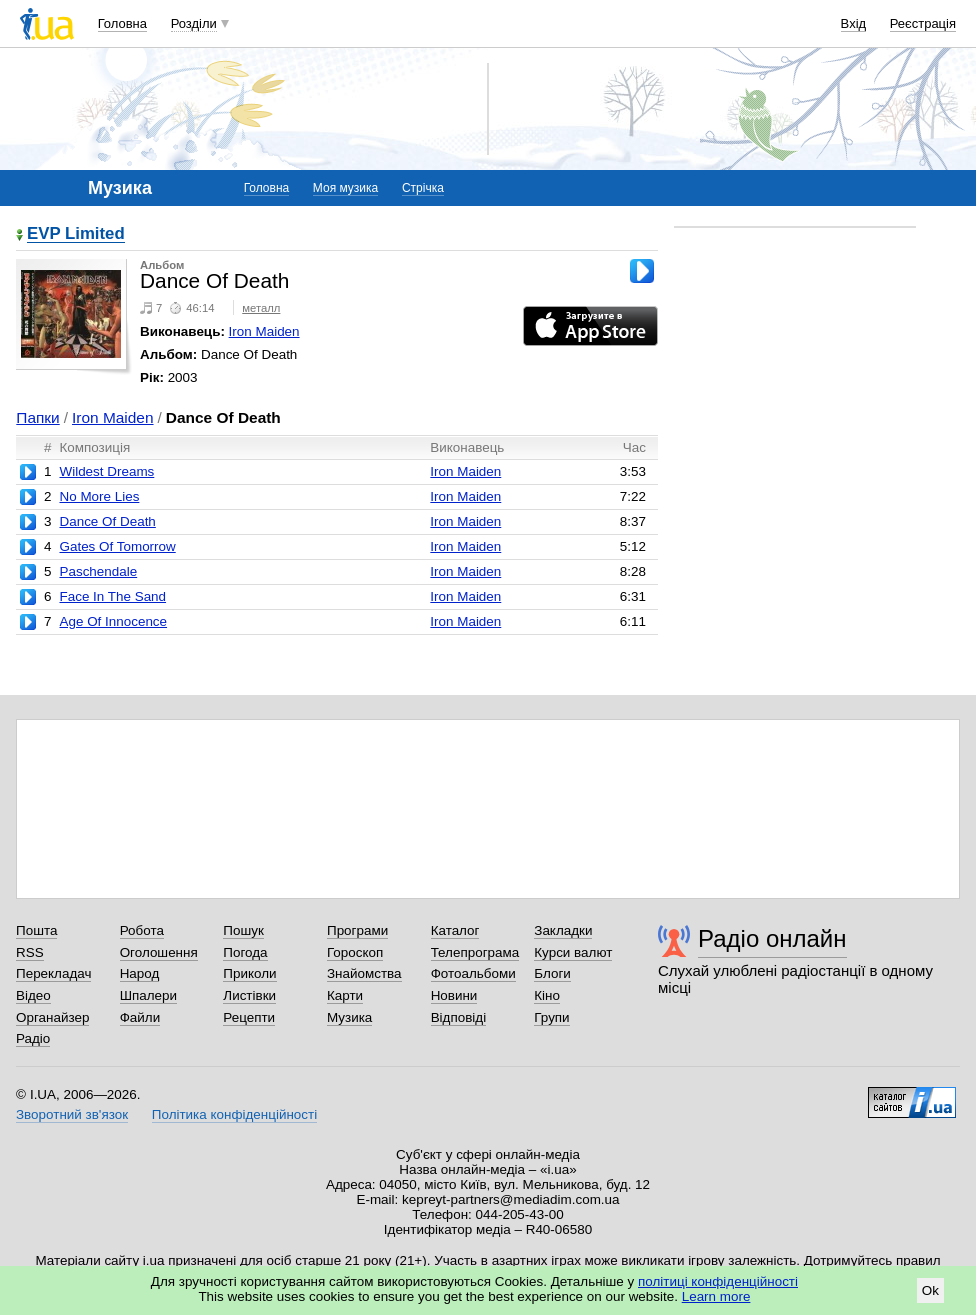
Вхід (854, 23)
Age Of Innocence (113, 621)
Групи (551, 1017)
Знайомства (364, 973)
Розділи (194, 23)
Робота (142, 930)
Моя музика (345, 188)
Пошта (36, 930)
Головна (122, 23)
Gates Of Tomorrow (117, 546)
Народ (140, 973)
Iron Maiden (264, 331)
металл (261, 308)
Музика (349, 1017)
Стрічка (423, 188)
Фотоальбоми (473, 973)
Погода (245, 952)
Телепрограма (475, 952)
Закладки (563, 930)
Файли (140, 1017)
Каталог (455, 930)
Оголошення (159, 952)
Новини (454, 995)
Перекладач (53, 973)
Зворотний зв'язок (72, 1114)
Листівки (249, 995)
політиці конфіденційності (718, 1281)
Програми (357, 930)
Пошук (243, 930)
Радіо (33, 1038)
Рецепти (249, 1017)
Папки (37, 417)
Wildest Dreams (106, 471)
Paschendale (98, 571)
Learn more (716, 1296)
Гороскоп (355, 952)
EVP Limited (76, 234)
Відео (33, 995)
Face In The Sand (112, 596)
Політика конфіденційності (234, 1114)
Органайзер (52, 1017)
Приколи (249, 973)
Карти (345, 995)
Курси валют (573, 952)
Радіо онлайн (772, 938)
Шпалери (148, 995)
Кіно (547, 995)
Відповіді (459, 1017)
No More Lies (99, 496)
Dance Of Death (107, 521)
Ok (930, 1290)
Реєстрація (923, 23)
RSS (30, 952)
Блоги (552, 973)
